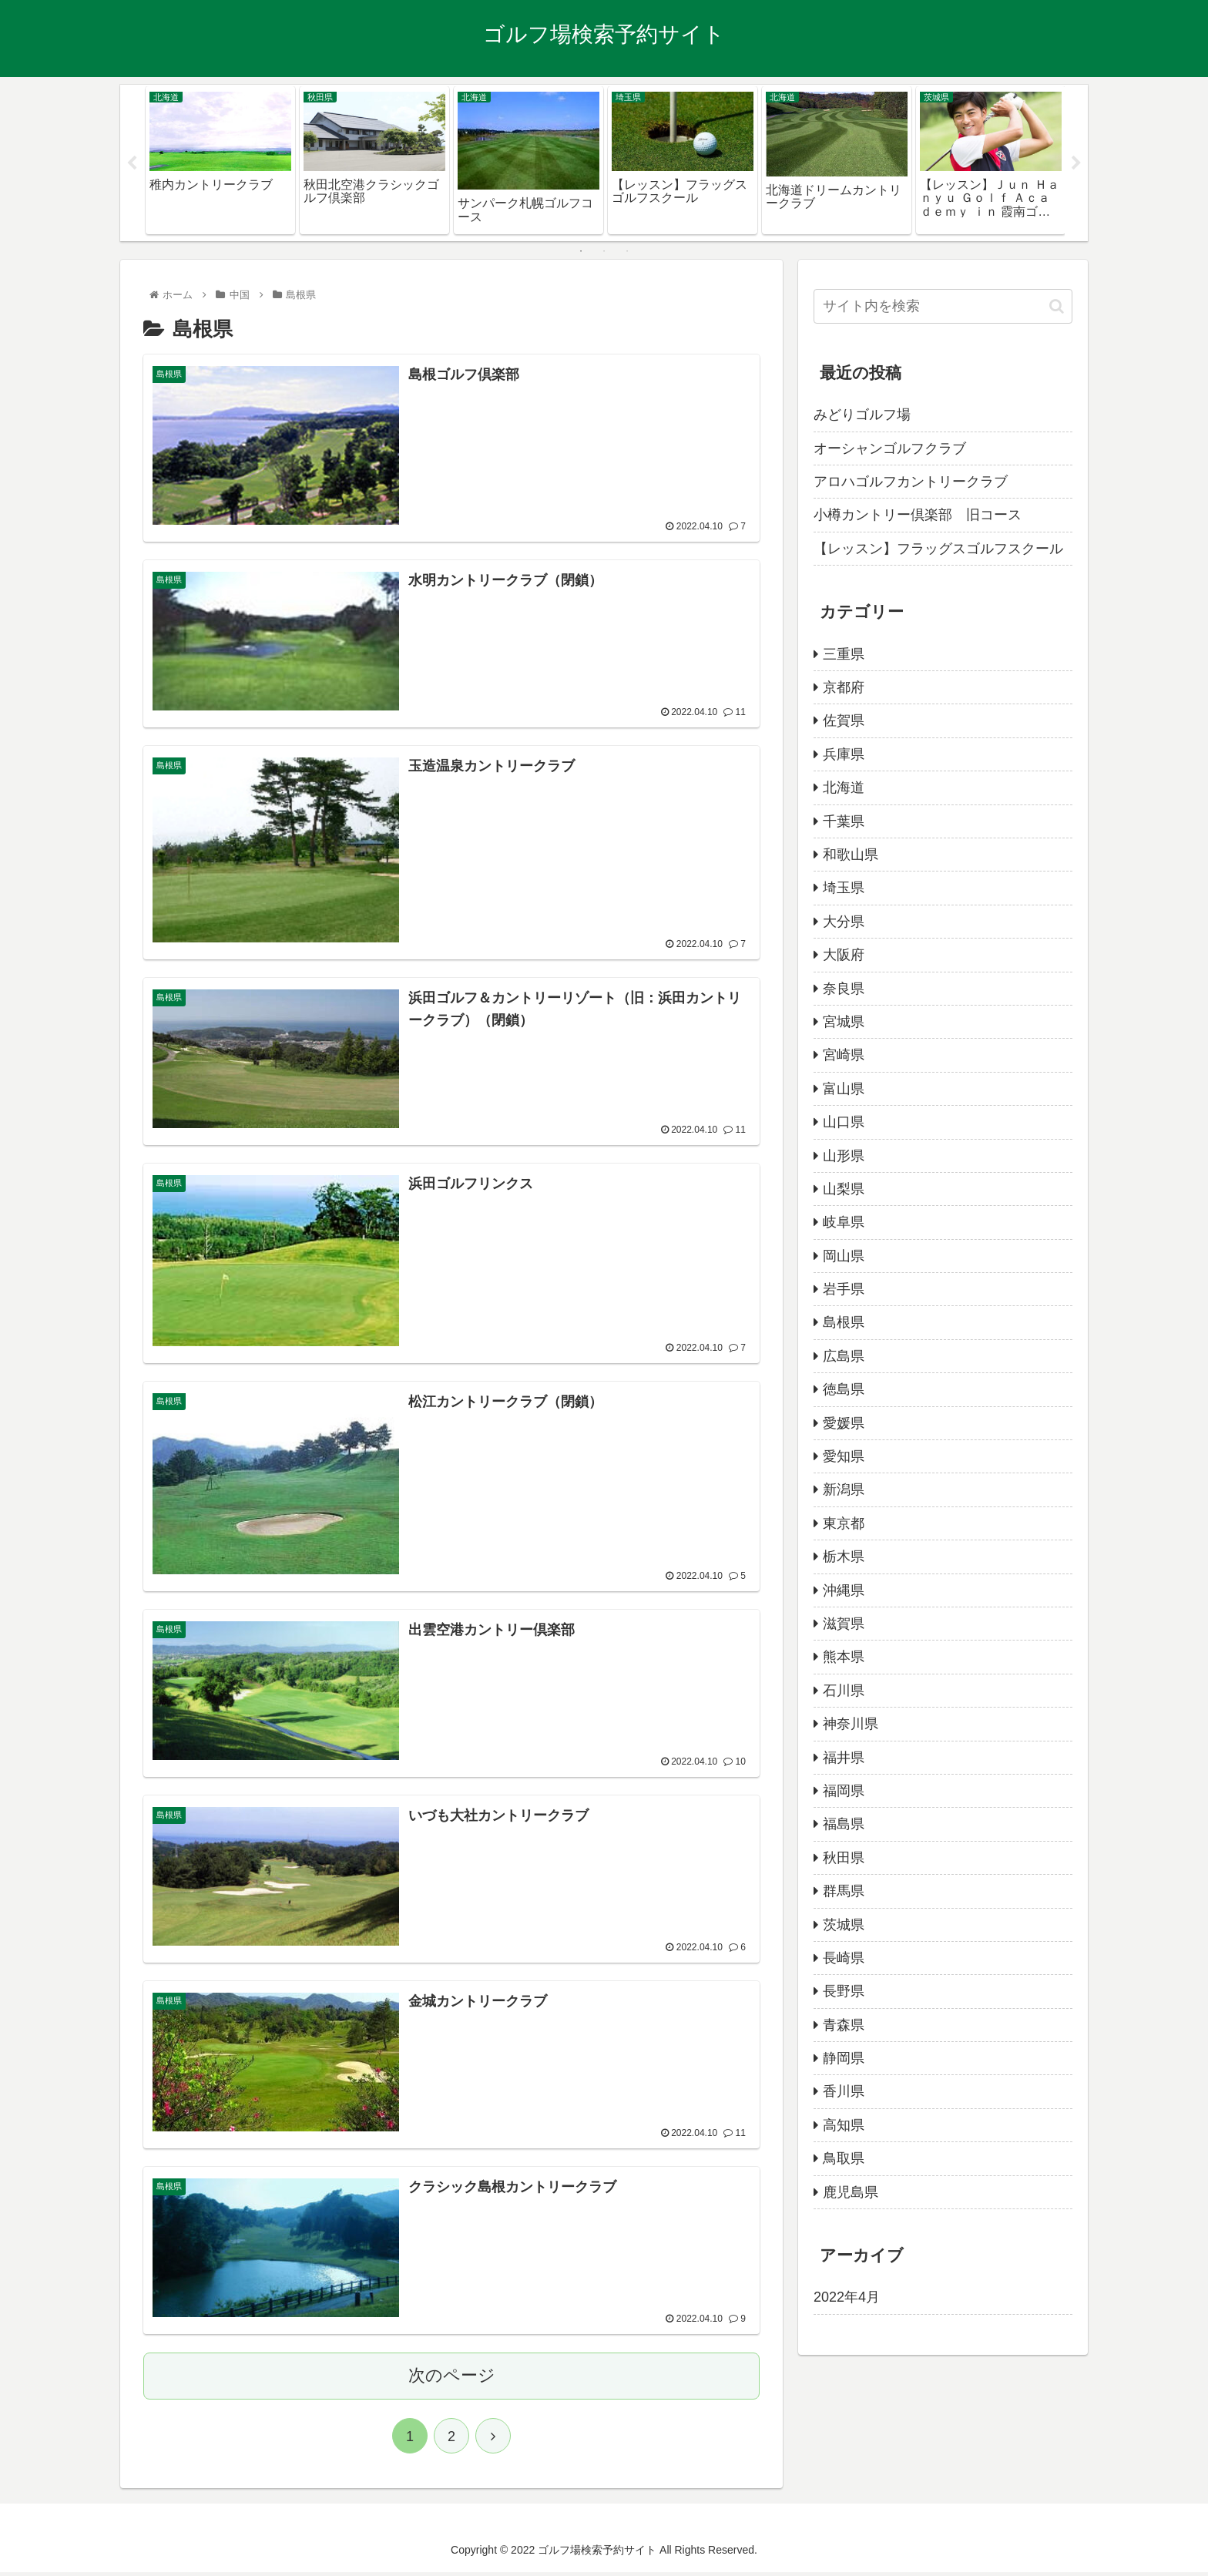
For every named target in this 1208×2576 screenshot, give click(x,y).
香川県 (843, 2091)
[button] (1056, 306)
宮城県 (843, 1021)
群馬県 (843, 1891)
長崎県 (843, 1958)
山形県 (843, 1156)
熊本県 (843, 1656)
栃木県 (843, 1556)
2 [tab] (604, 251)
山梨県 (843, 1189)
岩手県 (843, 1289)
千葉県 (843, 821)
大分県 (843, 921)
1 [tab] (581, 251)
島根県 (843, 1322)
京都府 (843, 687)
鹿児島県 (850, 2192)
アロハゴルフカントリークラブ (911, 481)
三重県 (843, 654)
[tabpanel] (220, 160)
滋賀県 (843, 1623)
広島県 (843, 1356)
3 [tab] (627, 251)
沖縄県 (843, 1590)
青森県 (843, 2025)
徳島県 (843, 1389)
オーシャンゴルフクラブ (890, 448)
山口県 (843, 1122)
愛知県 (843, 1456)
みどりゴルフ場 (862, 414)
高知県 (843, 2125)
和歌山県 (850, 854)
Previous (131, 163)
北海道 (843, 787)
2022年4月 (847, 2297)
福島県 (843, 1824)
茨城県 (843, 1925)
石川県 (843, 1690)
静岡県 (843, 2058)
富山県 (843, 1089)
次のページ (451, 2379)
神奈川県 (850, 1723)
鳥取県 (843, 2158)
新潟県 (843, 1489)
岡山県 (843, 1256)
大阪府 (843, 954)
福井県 (843, 1757)
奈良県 (843, 988)
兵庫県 (843, 754)
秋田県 (843, 1858)
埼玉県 (843, 887)
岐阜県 (843, 1222)
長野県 (843, 1991)
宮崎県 (843, 1055)
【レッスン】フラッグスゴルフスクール (938, 548)
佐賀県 (843, 720)
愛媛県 (843, 1423)
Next (1076, 163)
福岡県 (843, 1790)
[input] (943, 306)
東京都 (843, 1523)
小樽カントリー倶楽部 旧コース (918, 514)
